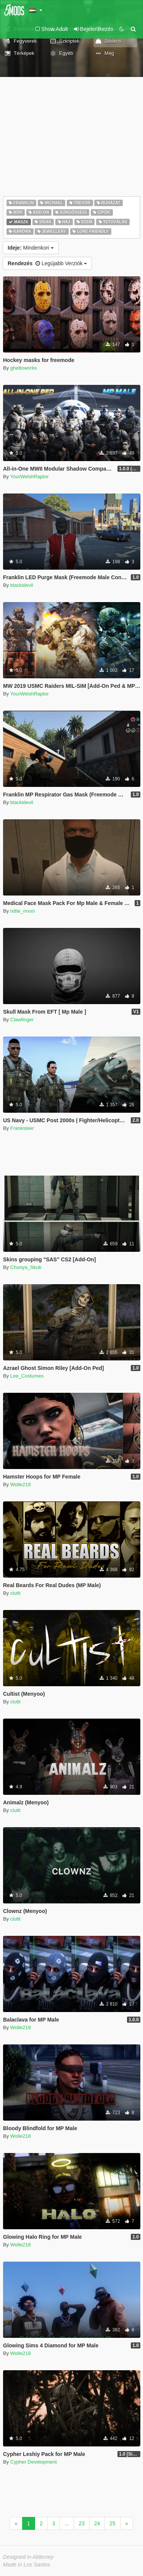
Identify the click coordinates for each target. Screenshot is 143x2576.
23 (82, 2523)
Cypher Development (33, 2462)
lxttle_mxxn (22, 911)
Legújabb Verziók (47, 263)
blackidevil (21, 585)
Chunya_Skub (26, 1267)
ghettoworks (23, 368)
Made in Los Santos (26, 2565)
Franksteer (22, 1128)
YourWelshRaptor (29, 476)
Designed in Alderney (28, 2557)
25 (112, 2523)
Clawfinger (22, 1019)
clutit (15, 1593)
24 (97, 2523)
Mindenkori (31, 248)
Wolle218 (20, 1484)
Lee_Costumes (26, 1376)
